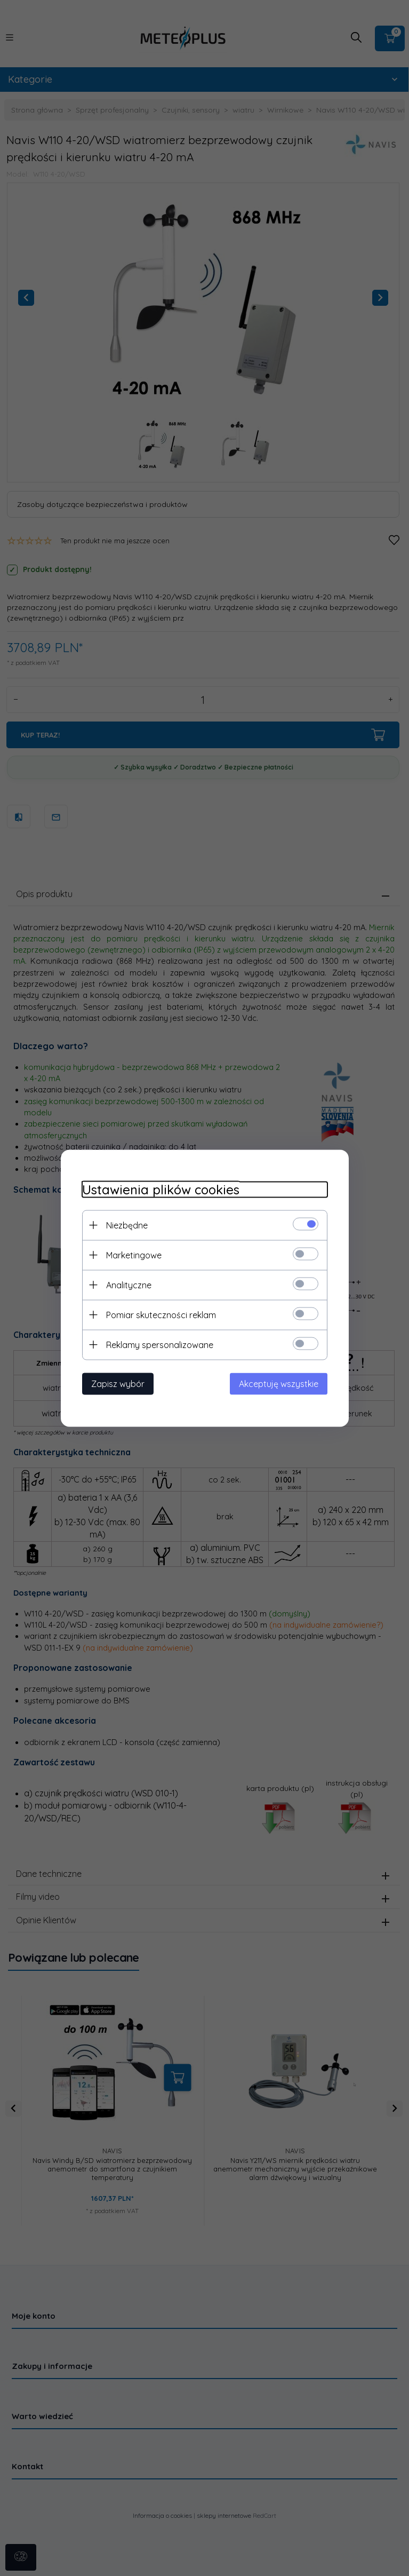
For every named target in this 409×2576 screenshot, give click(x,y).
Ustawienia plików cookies (160, 1189)
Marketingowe (134, 1254)
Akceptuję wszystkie (278, 1383)
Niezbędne (127, 1224)
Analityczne (128, 1284)
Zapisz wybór (118, 1383)
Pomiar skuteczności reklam (161, 1314)
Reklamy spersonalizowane (159, 1344)
